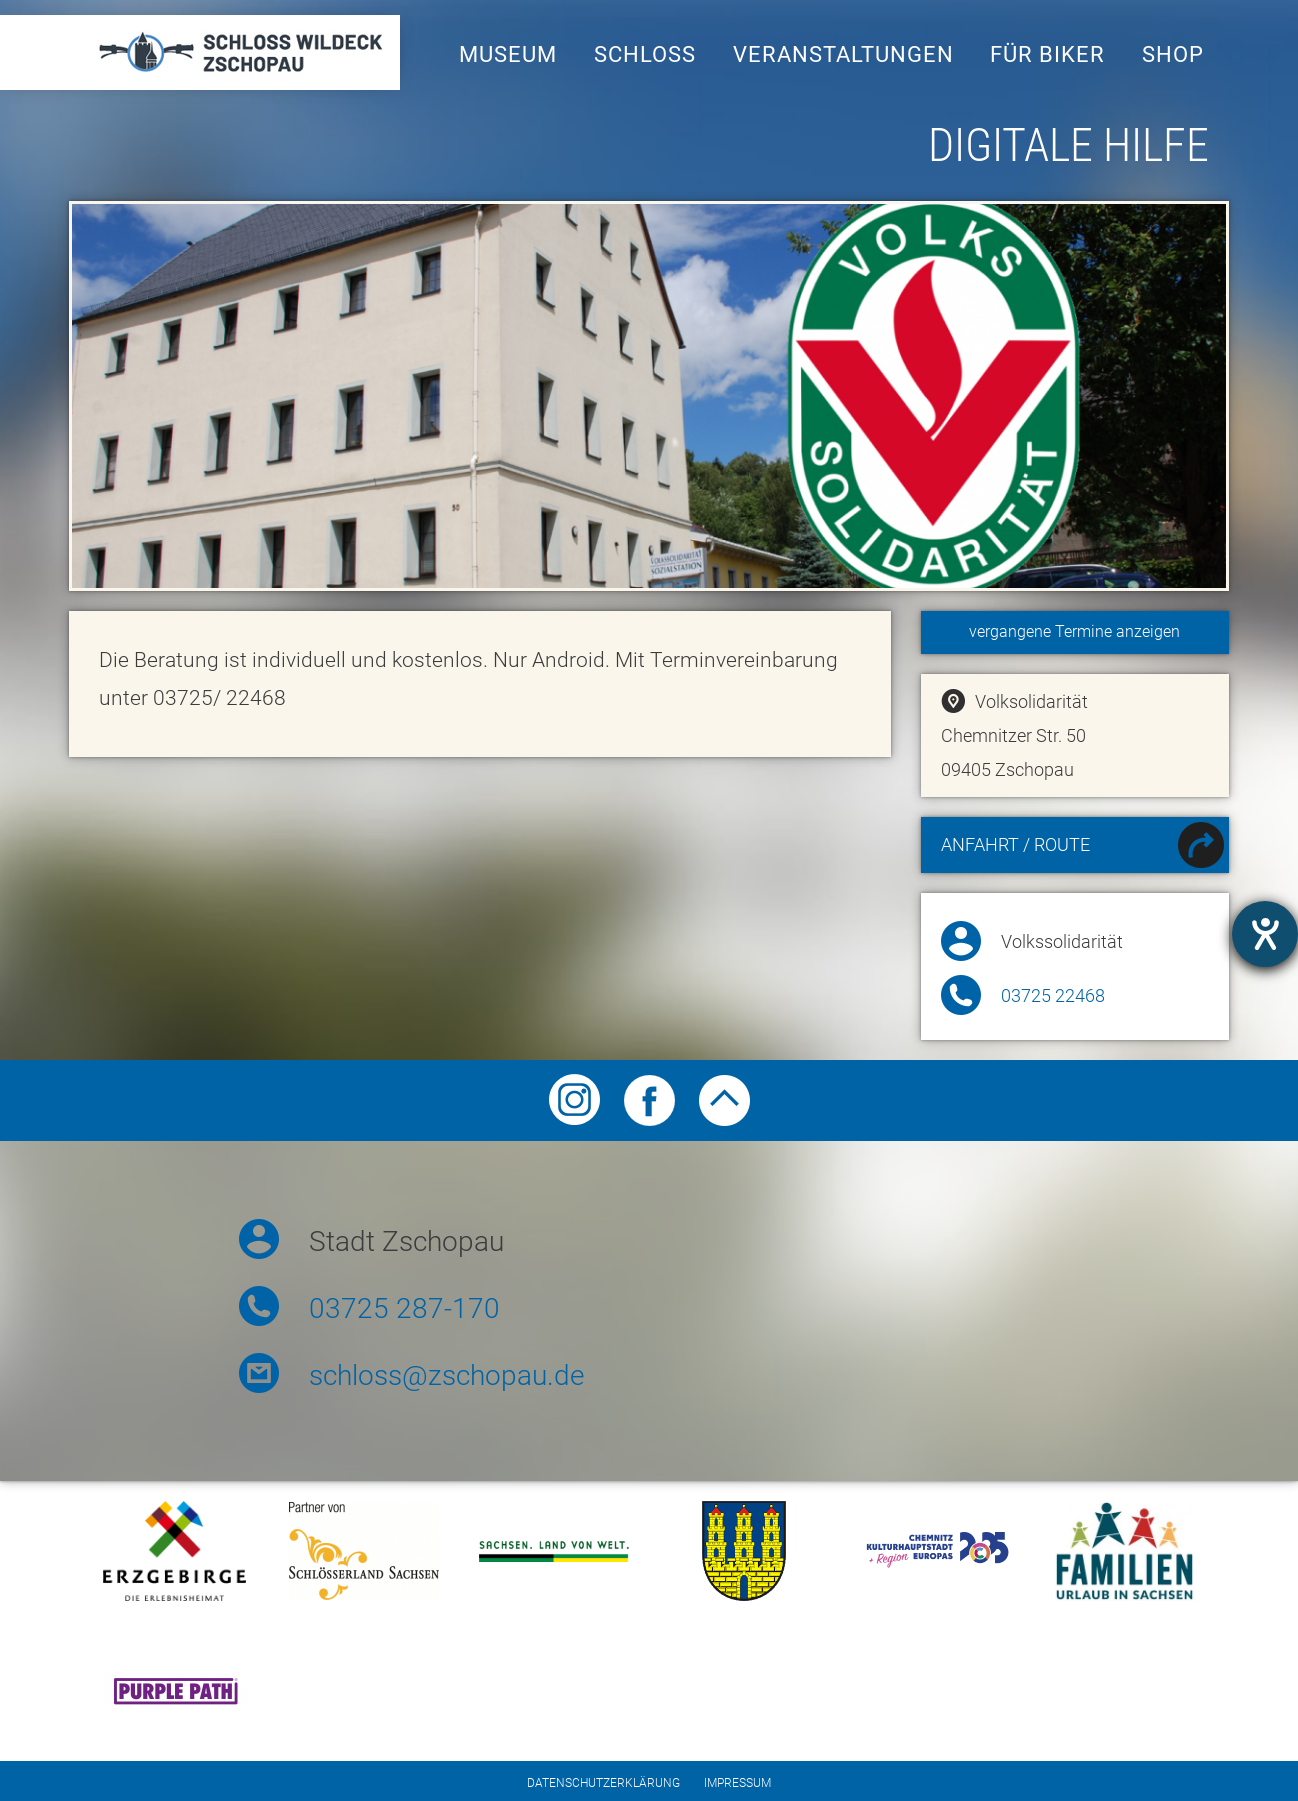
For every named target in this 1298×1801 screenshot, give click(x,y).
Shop (1173, 54)
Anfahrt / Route (1082, 847)
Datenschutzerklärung (603, 1783)
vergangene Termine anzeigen (1074, 631)
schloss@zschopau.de (446, 1375)
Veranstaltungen (843, 54)
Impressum (737, 1783)
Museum (508, 54)
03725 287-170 (404, 1308)
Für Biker (1047, 54)
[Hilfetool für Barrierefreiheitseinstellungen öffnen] (1265, 934)
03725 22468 (1053, 996)
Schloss (645, 54)
